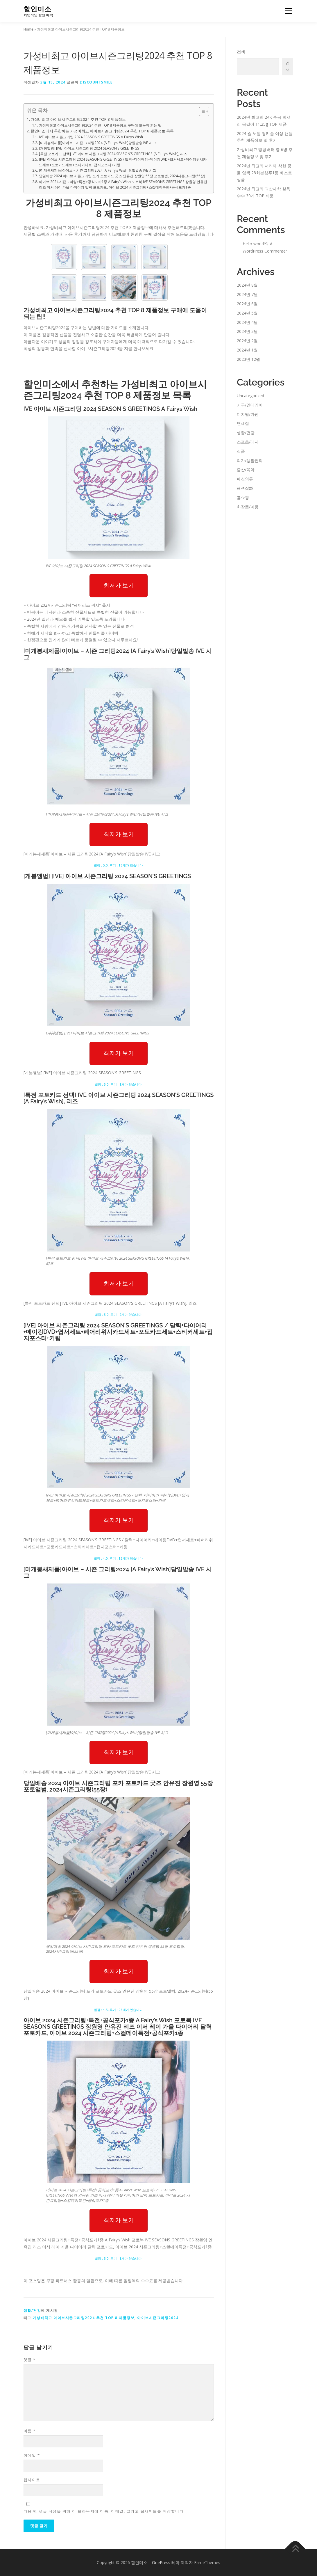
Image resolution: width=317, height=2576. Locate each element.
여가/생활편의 (250, 460)
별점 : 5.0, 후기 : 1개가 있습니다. (118, 1084)
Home (28, 29)
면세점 (243, 423)
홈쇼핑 (243, 497)
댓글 (30, 2359)
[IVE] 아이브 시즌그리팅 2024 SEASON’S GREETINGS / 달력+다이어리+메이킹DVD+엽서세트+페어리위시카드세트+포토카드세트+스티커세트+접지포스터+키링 (123, 162)
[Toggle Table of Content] (201, 111)
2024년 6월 (247, 303)
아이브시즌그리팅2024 (157, 2317)
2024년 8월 (247, 285)
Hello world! (254, 243)
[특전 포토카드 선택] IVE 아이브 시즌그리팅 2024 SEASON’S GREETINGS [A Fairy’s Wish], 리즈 (113, 153)
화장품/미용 (248, 506)
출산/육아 (246, 469)
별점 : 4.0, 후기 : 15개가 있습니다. (119, 1558)
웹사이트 (32, 2479)
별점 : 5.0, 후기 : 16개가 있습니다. (119, 865)
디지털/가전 (248, 414)
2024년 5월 (247, 313)
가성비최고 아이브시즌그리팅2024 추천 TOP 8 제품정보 (78, 119)
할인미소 (37, 9)
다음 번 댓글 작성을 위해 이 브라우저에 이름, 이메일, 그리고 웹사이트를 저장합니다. (104, 2511)
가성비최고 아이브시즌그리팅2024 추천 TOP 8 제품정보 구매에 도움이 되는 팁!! (101, 125)
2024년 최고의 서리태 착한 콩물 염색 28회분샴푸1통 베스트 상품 (264, 172)
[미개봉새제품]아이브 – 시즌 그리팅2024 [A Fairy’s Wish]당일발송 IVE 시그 (97, 142)
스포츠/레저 (248, 442)
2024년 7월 (247, 294)
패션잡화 (245, 488)
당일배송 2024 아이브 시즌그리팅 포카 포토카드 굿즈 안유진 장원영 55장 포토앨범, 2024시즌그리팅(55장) (122, 175)
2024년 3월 (247, 331)
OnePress (161, 2562)
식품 (241, 451)
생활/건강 (32, 2310)
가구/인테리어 (250, 405)
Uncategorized (250, 395)
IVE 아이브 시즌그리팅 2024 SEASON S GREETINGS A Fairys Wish (91, 136)
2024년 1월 (247, 350)
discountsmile (96, 82)
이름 (30, 2430)
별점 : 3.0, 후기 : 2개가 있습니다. (118, 1314)
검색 (241, 52)
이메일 (32, 2455)
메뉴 (288, 11)
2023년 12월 (248, 359)
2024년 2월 (247, 340)
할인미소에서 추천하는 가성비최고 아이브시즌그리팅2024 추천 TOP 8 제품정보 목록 (102, 131)
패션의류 (245, 479)
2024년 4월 (247, 322)
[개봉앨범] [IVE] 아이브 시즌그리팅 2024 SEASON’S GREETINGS (89, 148)
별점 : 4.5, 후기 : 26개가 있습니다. (119, 2009)
